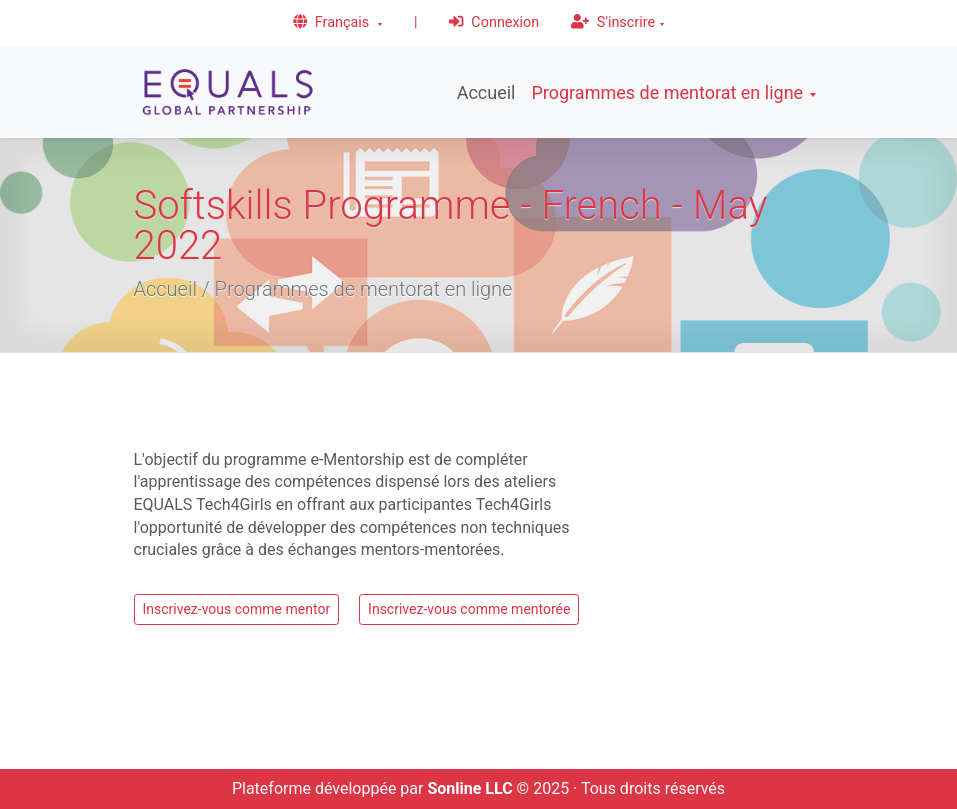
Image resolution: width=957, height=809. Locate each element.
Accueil (486, 92)
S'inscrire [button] (613, 22)
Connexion (494, 22)
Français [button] (333, 22)
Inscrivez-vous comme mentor (237, 609)
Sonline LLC (469, 788)
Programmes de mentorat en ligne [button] (667, 92)
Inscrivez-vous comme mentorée (469, 609)
